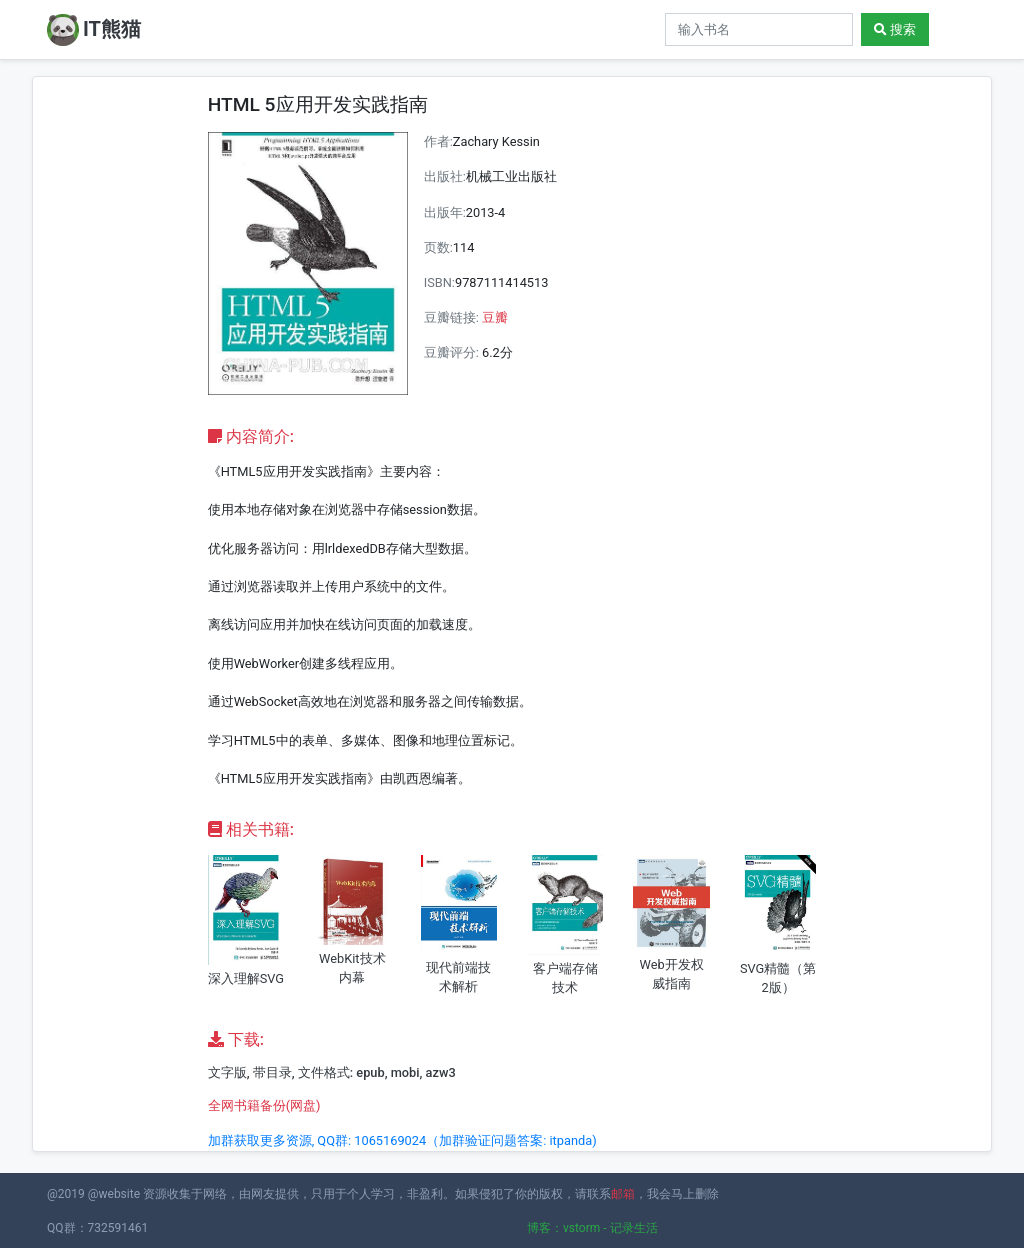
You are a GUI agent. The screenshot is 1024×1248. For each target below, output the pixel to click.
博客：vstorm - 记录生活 (592, 1228)
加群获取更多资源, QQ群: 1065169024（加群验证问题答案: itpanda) (402, 1140)
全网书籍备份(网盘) (264, 1105)
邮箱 (623, 1194)
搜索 (895, 29)
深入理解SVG (246, 978)
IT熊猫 (94, 30)
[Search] (759, 29)
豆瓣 (495, 317)
